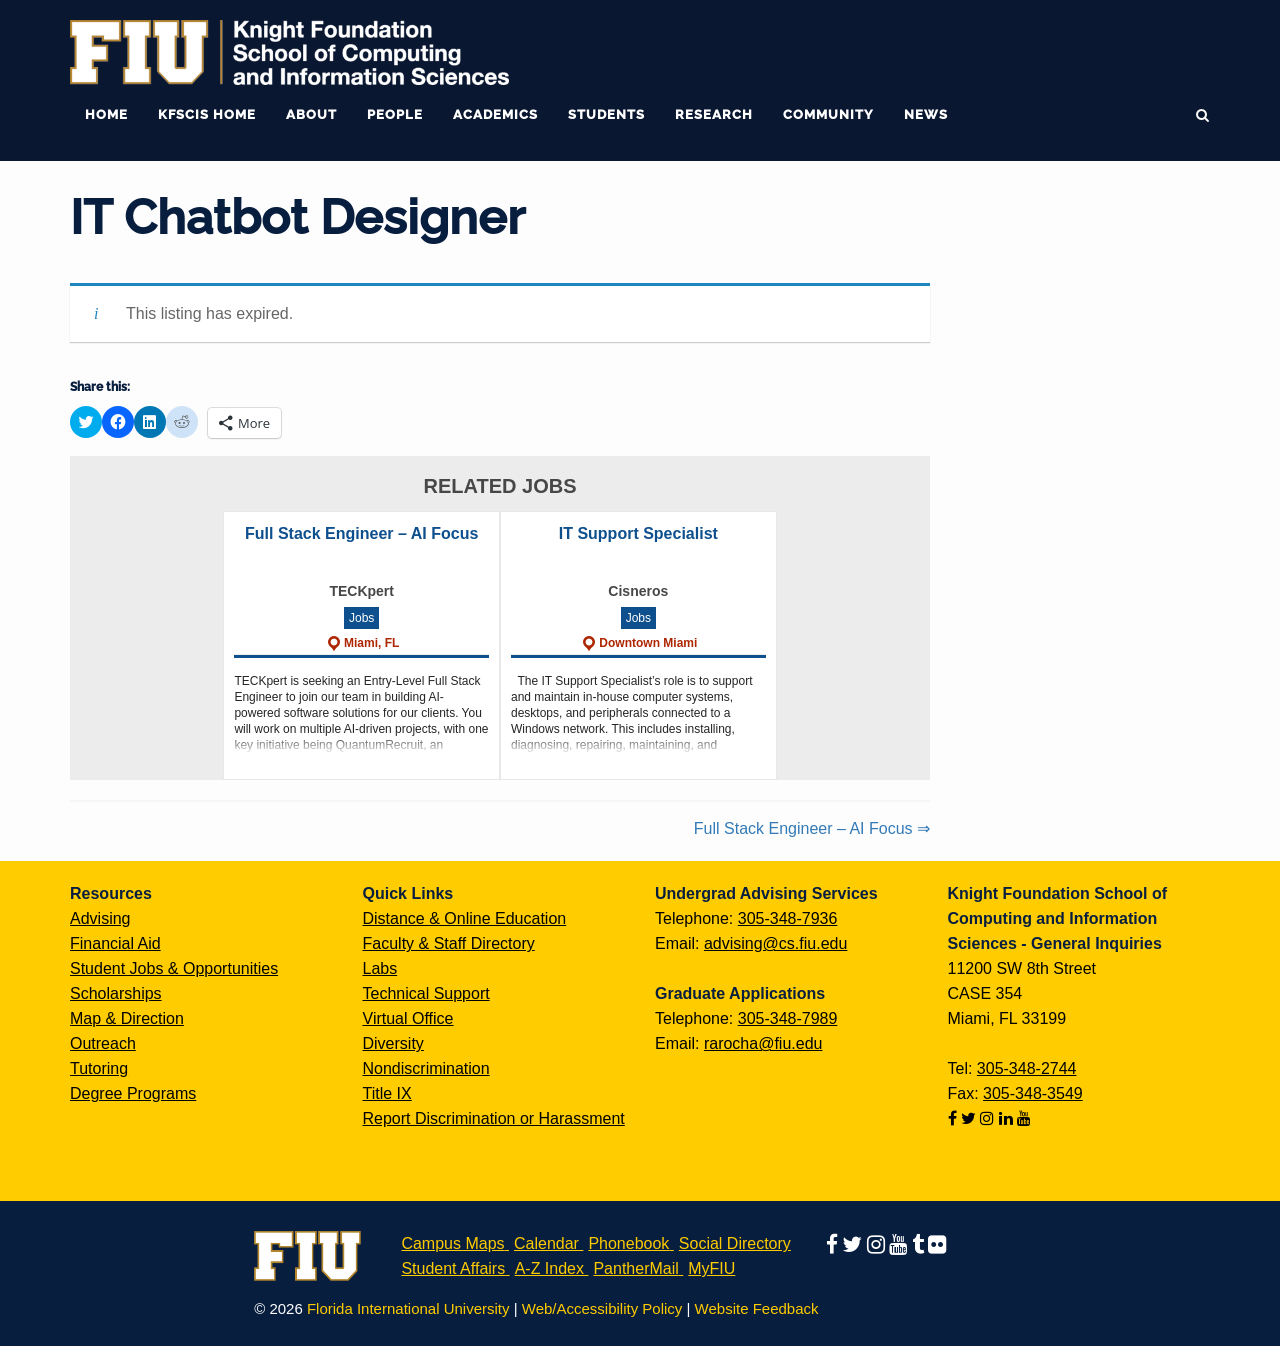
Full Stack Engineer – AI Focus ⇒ (812, 828)
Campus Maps (452, 1243)
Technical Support (426, 993)
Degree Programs (133, 1093)
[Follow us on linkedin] (1008, 1118)
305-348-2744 (1027, 1068)
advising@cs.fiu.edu (775, 943)
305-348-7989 (788, 1018)
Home (106, 114)
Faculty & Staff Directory (449, 943)
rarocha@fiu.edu (763, 1043)
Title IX (387, 1093)
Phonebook (628, 1243)
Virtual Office (408, 1018)
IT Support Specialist (638, 533)
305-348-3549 (1033, 1093)
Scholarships (116, 993)
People (395, 114)
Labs (380, 968)
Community (828, 114)
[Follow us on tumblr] (920, 1243)
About (311, 114)
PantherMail (635, 1268)
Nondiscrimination (426, 1068)
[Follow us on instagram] (989, 1118)
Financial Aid (115, 943)
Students (606, 114)
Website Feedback (757, 1308)
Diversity (393, 1043)
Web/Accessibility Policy (602, 1308)
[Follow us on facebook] (954, 1118)
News (926, 114)
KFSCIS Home (207, 114)
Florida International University (408, 1308)
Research (714, 114)
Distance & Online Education (465, 918)
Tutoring (99, 1068)
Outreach (103, 1043)
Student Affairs (453, 1268)
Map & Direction (127, 1018)
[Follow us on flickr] (937, 1243)
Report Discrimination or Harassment (494, 1118)
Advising (100, 918)
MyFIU (711, 1268)
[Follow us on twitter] (970, 1118)
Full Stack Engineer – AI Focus (361, 533)
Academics (495, 114)
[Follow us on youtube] (1024, 1118)
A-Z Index (549, 1268)
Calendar (546, 1243)
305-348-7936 (788, 918)
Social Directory (735, 1243)
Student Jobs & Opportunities (174, 968)
